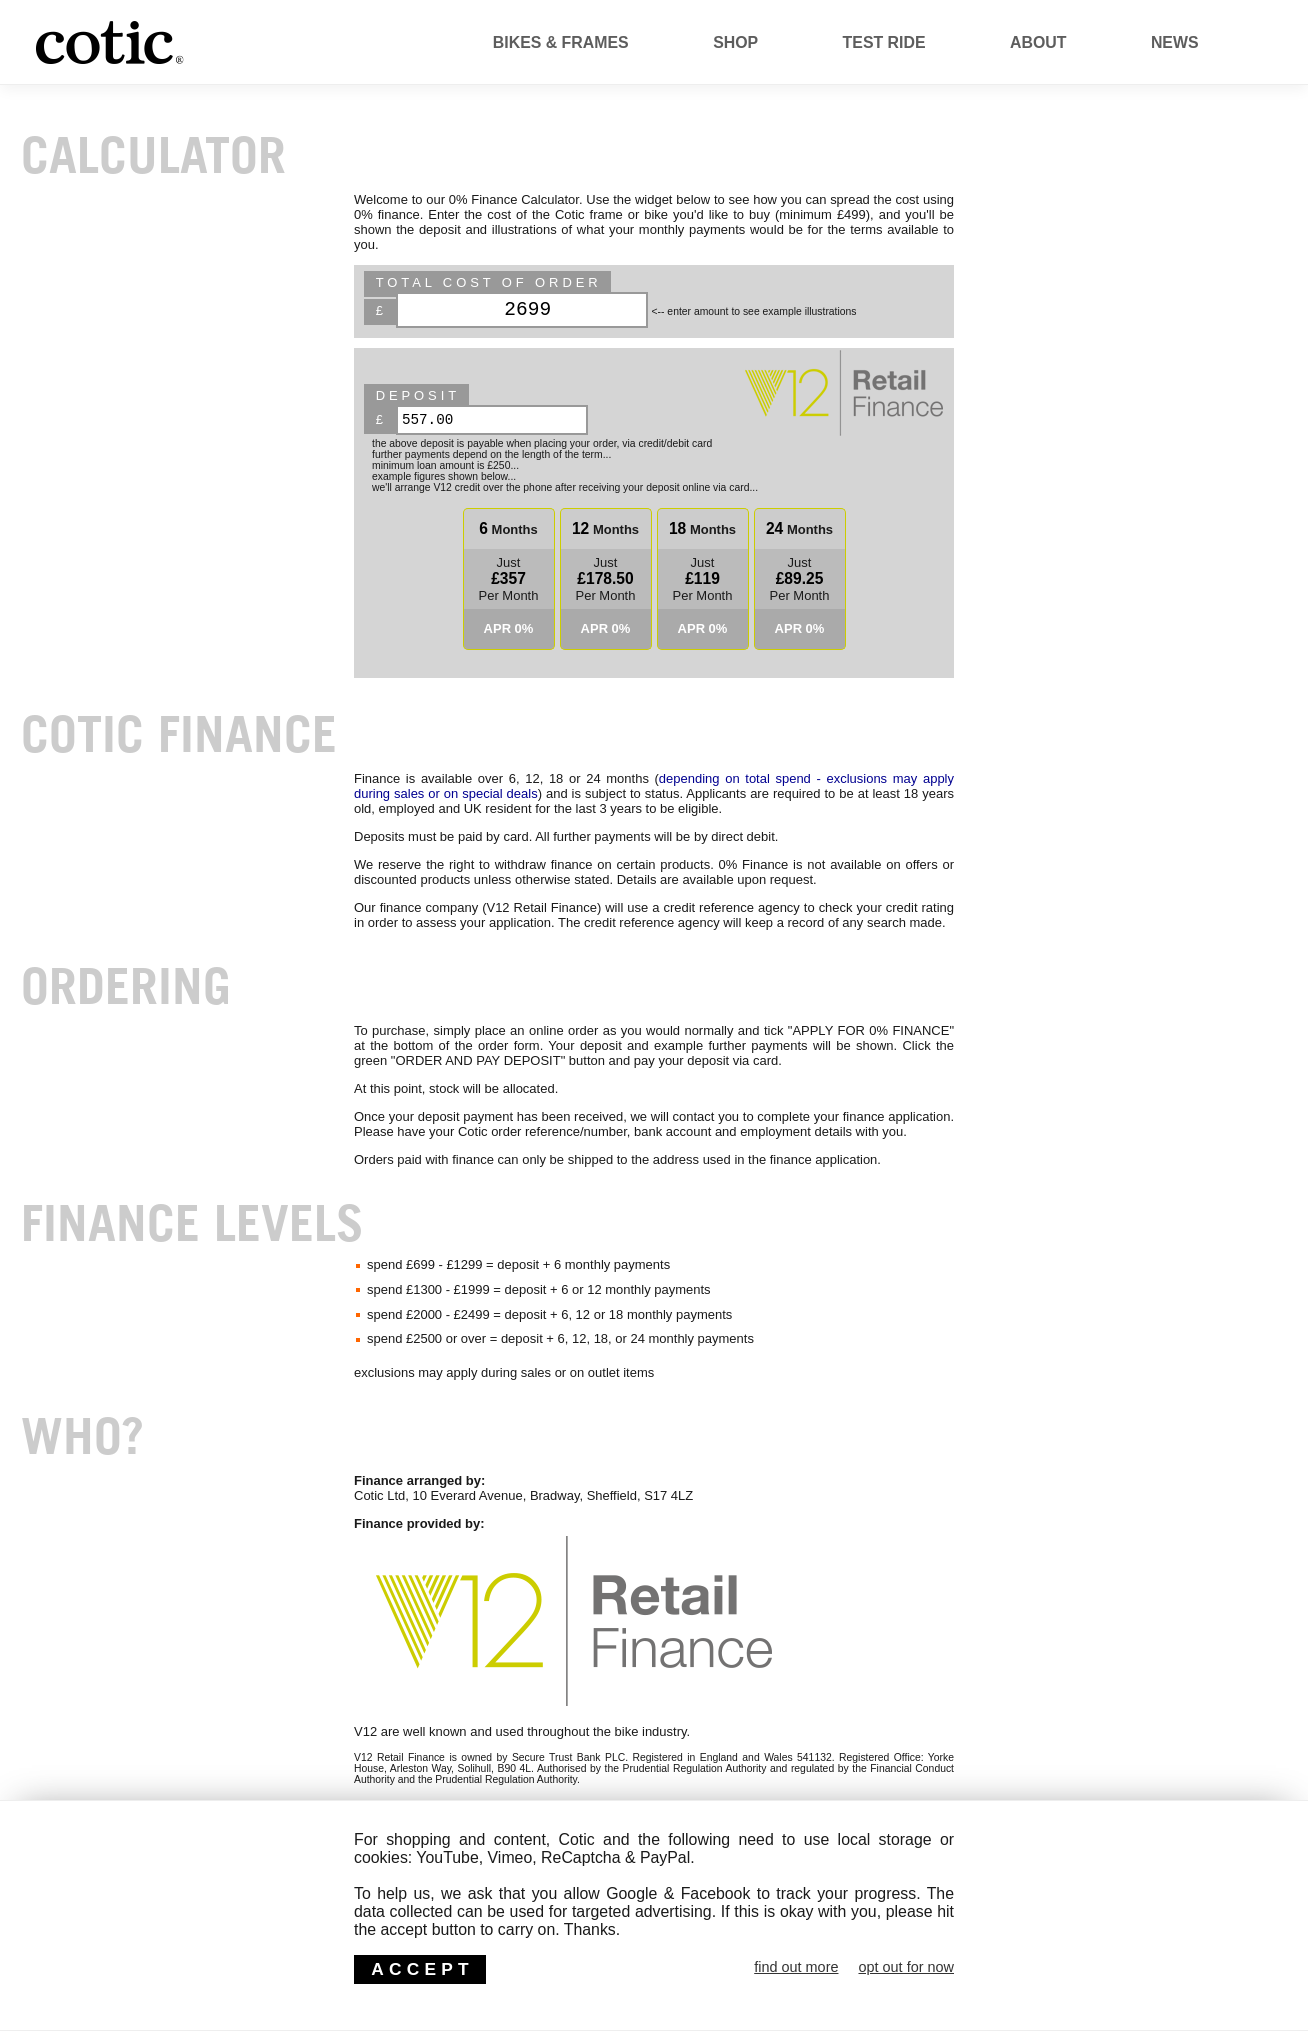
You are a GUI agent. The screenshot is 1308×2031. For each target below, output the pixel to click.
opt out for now (906, 1967)
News (1175, 42)
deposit (418, 395)
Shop (735, 42)
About (1038, 42)
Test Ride (884, 42)
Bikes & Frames (561, 42)
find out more (796, 1967)
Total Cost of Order (489, 282)
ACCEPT (422, 1969)
